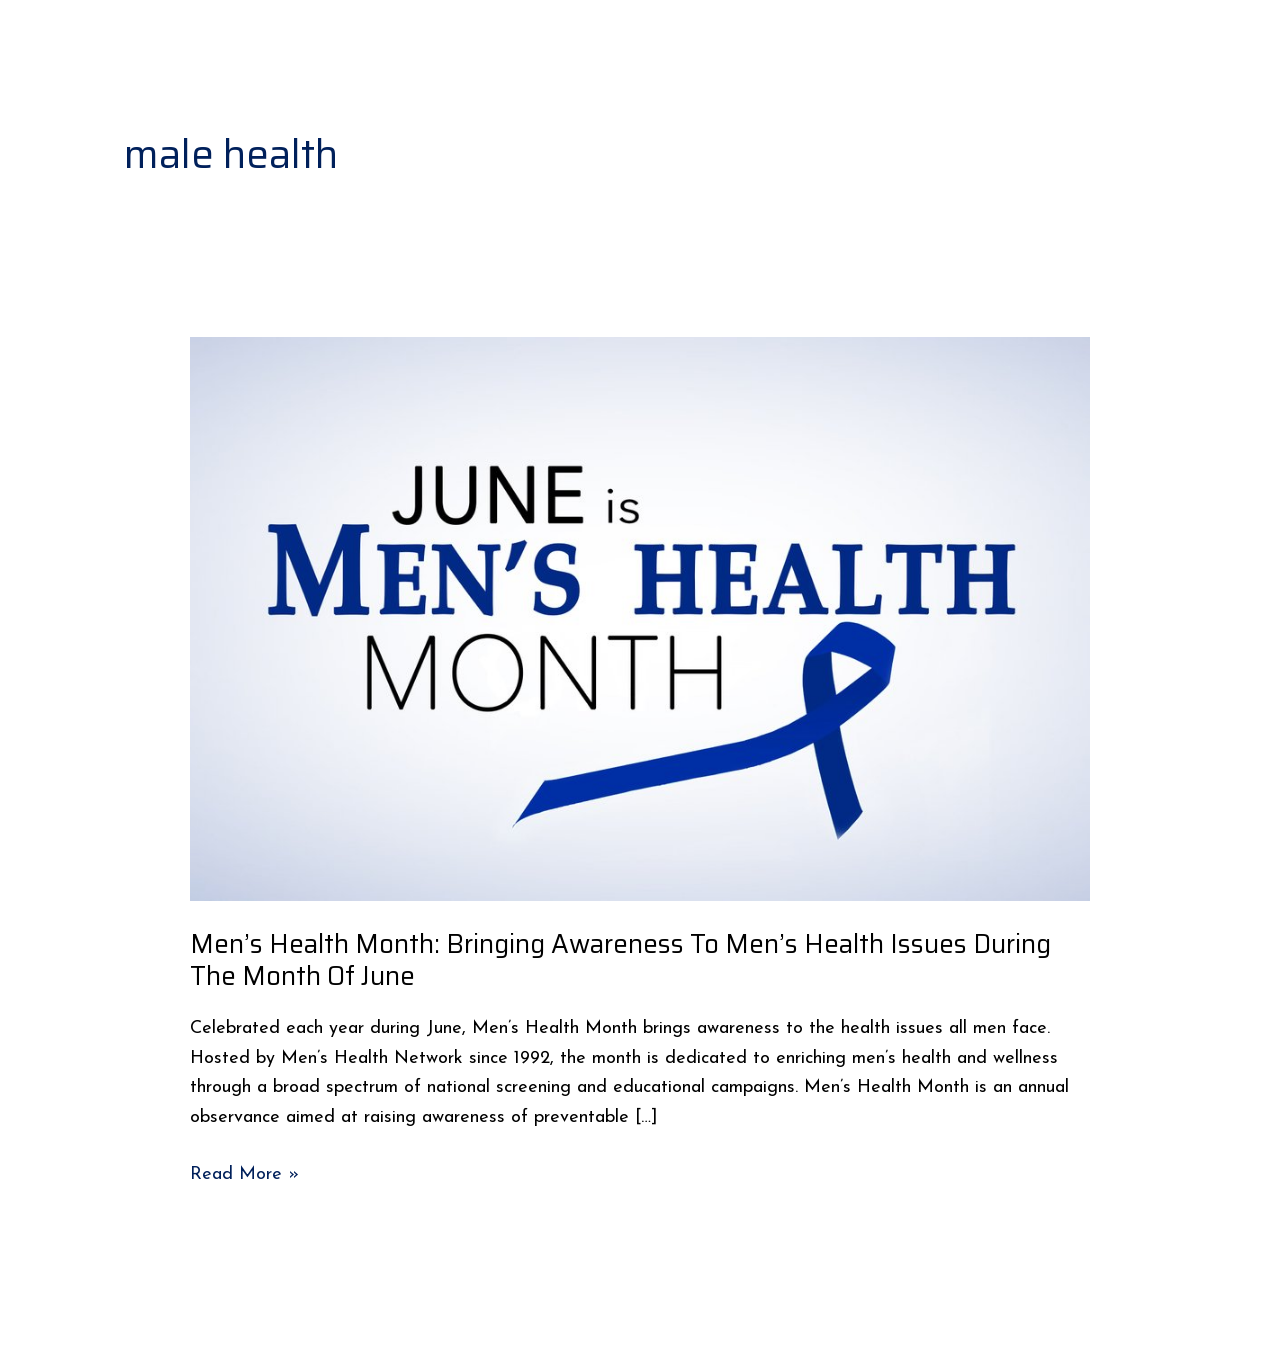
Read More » (244, 1172)
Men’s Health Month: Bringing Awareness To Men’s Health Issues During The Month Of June (620, 959)
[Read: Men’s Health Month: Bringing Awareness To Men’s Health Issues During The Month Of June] (640, 618)
